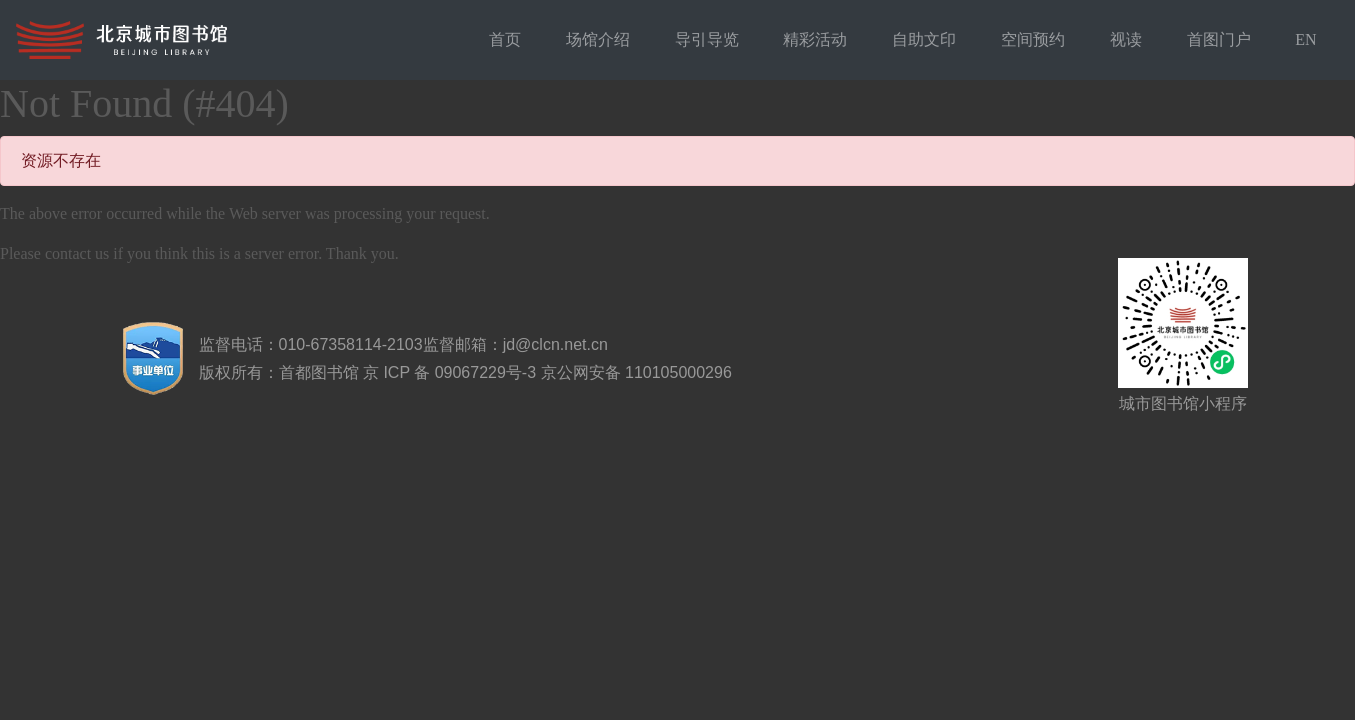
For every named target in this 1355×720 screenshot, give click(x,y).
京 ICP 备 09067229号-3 (449, 372)
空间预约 (1033, 39)
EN (1305, 39)
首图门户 (1219, 39)
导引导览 (707, 39)
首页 (505, 39)
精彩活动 (815, 39)
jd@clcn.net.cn (555, 344)
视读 (1126, 39)
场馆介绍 (598, 39)
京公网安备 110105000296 (636, 372)
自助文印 (924, 39)
